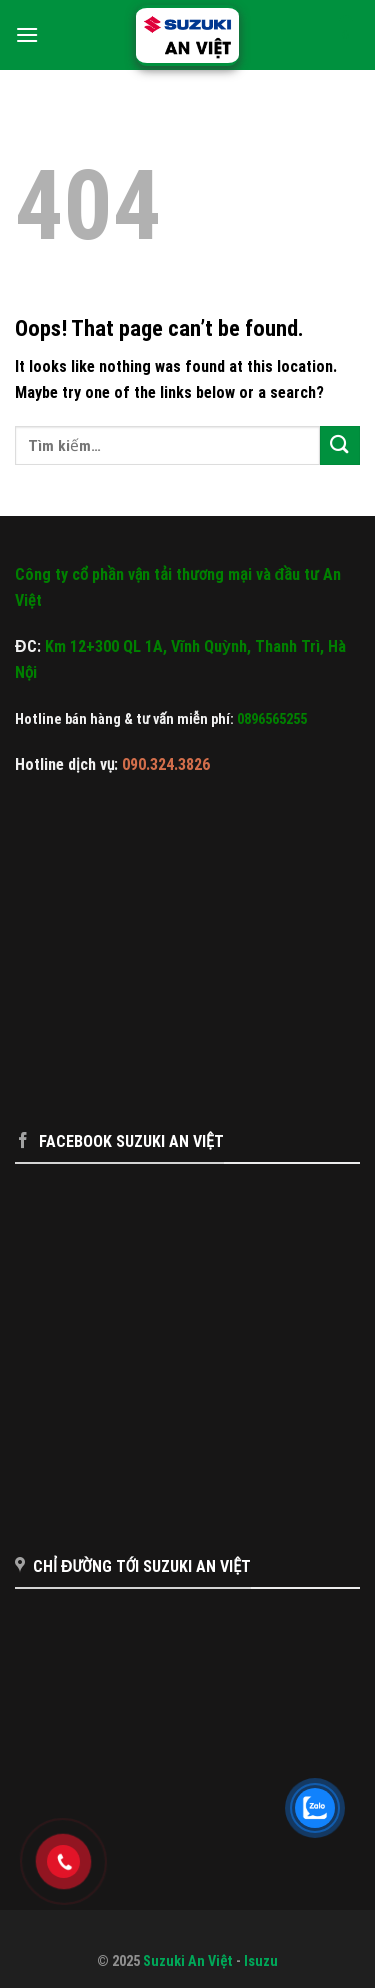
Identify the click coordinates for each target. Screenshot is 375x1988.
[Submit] (340, 445)
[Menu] (27, 34)
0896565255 (272, 719)
